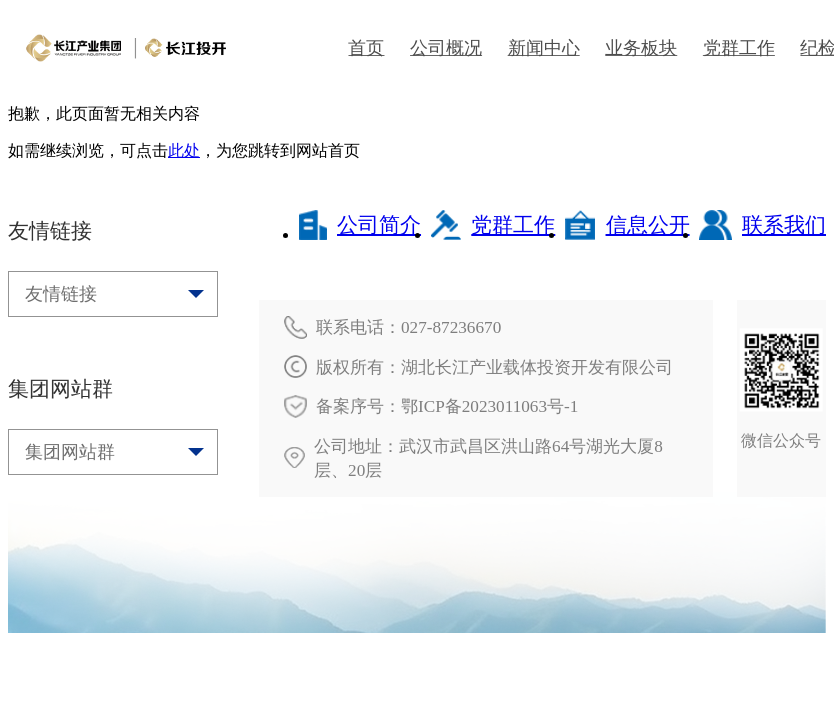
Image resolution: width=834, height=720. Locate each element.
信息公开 (627, 225)
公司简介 (360, 225)
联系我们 (762, 225)
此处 (184, 150)
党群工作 (493, 225)
